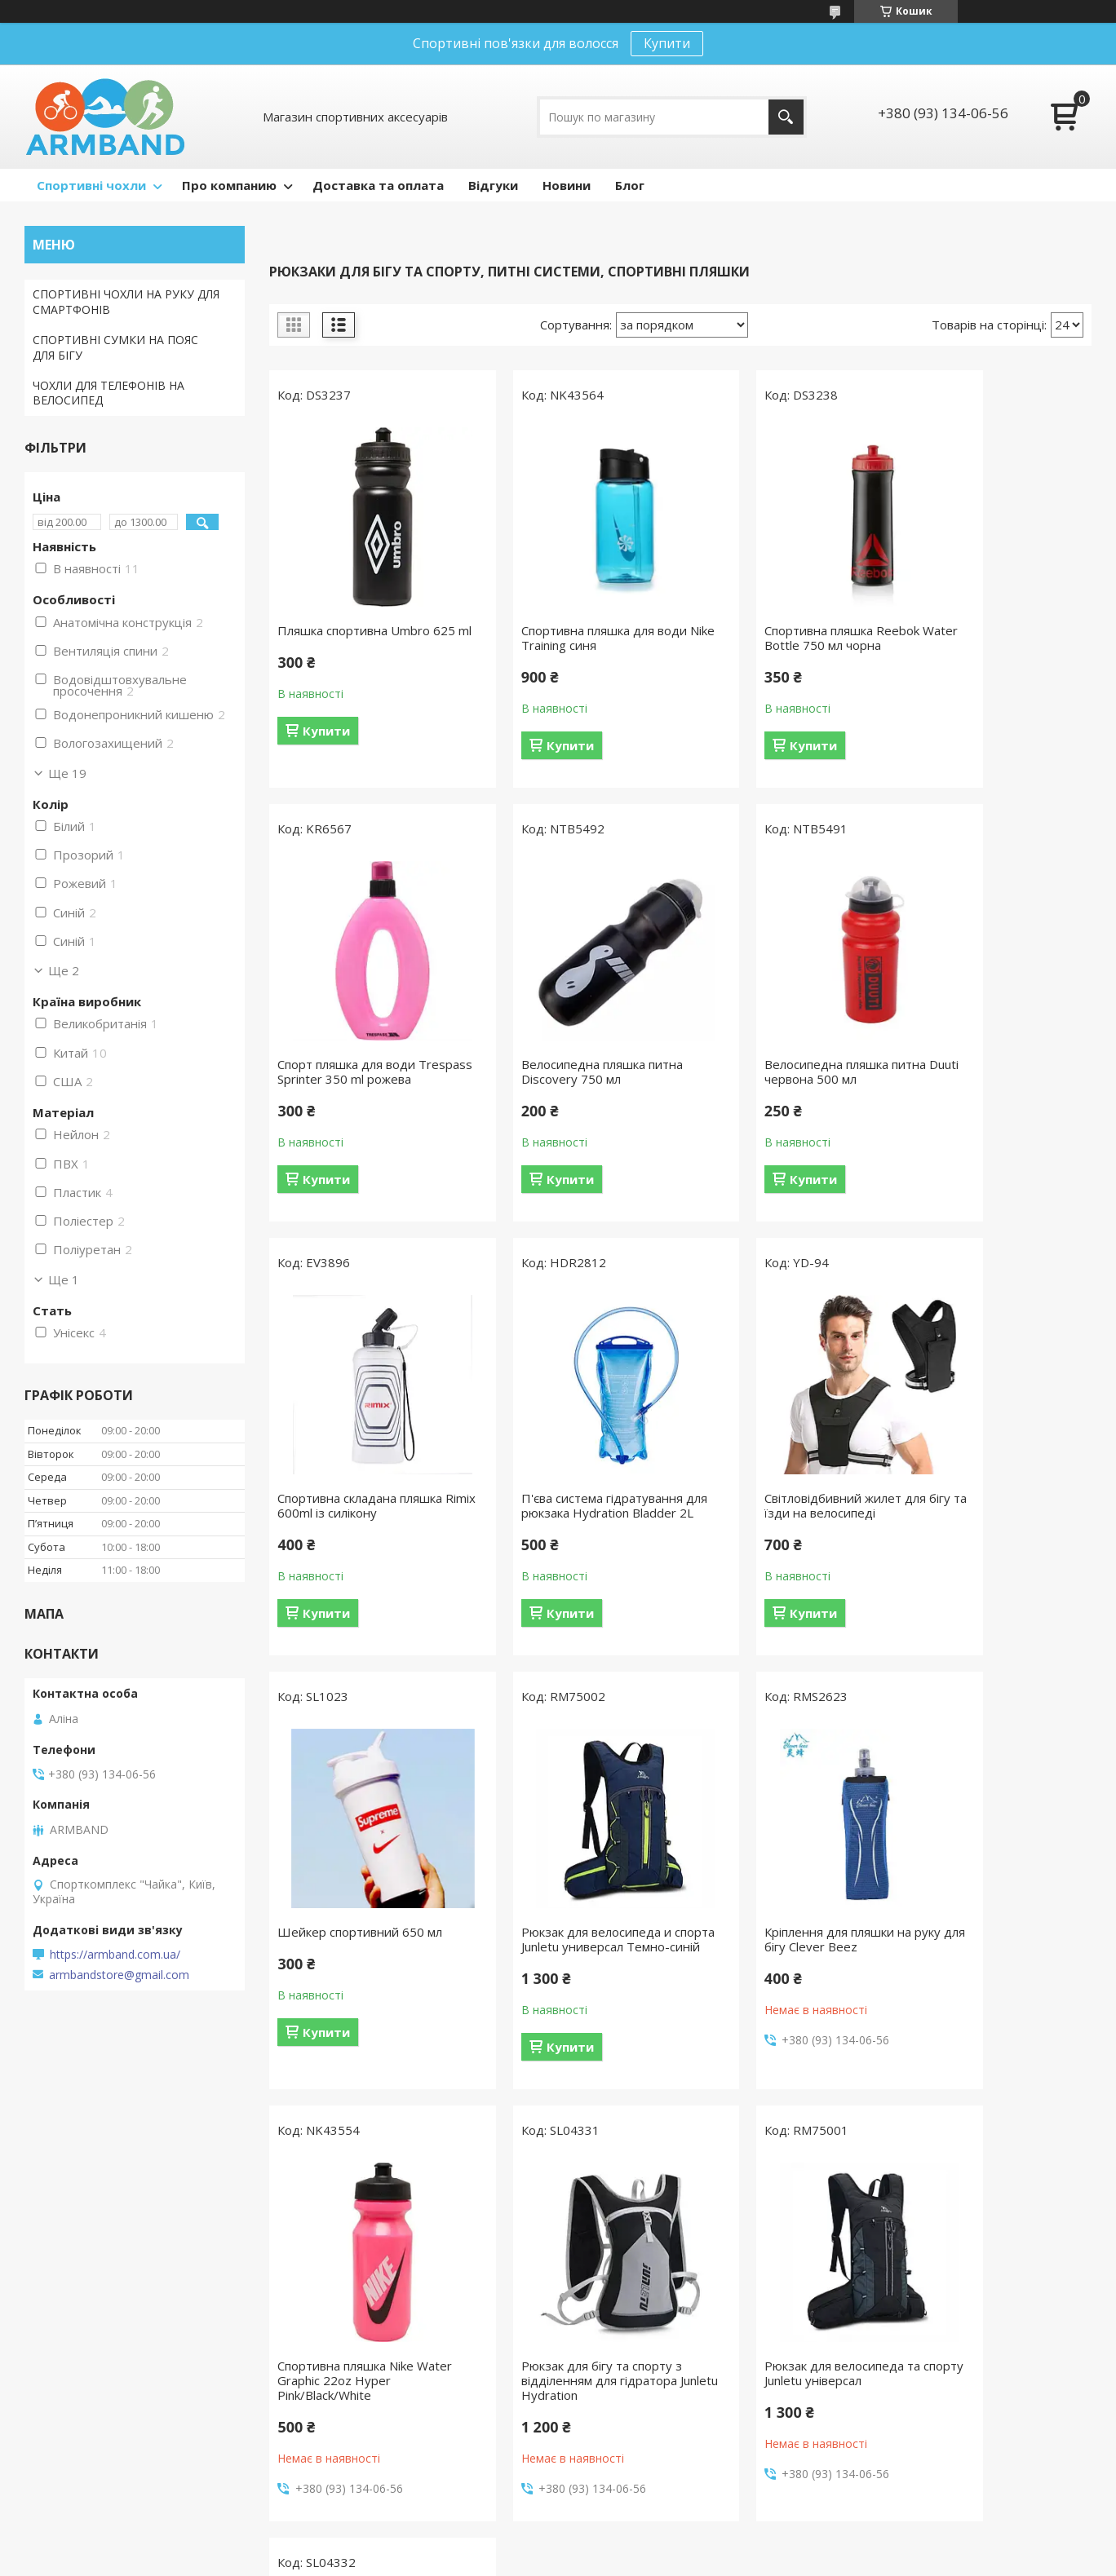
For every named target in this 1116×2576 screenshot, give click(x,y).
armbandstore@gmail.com (119, 1975)
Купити (667, 43)
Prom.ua (639, 2531)
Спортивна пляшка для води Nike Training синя (570, 637)
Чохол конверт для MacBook (385, 2286)
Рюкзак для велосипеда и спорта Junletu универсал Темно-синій (772, 1542)
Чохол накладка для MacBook (388, 2310)
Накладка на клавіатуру (370, 2380)
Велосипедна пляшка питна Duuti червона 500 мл (568, 1086)
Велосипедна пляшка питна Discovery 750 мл (358, 1086)
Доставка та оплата (378, 185)
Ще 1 (63, 1279)
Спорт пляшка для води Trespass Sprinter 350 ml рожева (979, 645)
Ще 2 (63, 970)
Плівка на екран (348, 2333)
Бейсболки (607, 2380)
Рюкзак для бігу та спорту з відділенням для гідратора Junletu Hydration (567, 1990)
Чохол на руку (71, 2286)
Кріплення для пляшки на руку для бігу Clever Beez (995, 1534)
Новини (566, 185)
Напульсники (613, 2333)
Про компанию (229, 185)
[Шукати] (786, 117)
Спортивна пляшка (630, 2286)
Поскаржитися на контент (517, 2560)
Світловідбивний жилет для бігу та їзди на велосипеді (358, 1534)
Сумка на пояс (72, 2310)
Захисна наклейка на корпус (382, 2443)
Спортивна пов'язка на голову (662, 2310)
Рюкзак (598, 2451)
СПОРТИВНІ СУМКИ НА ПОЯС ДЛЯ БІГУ (115, 347)
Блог (629, 185)
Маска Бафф (613, 2357)
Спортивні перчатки (633, 2428)
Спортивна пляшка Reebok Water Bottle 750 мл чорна (774, 637)
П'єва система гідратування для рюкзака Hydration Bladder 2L (988, 1093)
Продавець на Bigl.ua (558, 2545)
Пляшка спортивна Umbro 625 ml (353, 637)
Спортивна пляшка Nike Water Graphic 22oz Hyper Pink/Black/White (364, 1990)
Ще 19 (67, 773)
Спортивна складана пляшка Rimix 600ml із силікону (779, 1086)
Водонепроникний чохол (101, 2333)
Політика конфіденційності (655, 2560)
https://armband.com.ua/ (115, 1954)
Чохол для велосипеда (95, 2357)
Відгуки (493, 185)
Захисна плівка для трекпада (384, 2467)
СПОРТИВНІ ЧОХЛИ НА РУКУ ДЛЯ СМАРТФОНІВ (126, 301)
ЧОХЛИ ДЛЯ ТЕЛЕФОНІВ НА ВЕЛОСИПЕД (108, 393)
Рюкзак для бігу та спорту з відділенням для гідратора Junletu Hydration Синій (987, 1990)
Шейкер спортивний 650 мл (569, 1527)
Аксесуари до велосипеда (649, 2404)
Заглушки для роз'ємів (366, 2357)
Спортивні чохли (91, 185)
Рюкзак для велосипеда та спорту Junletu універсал (774, 1983)
